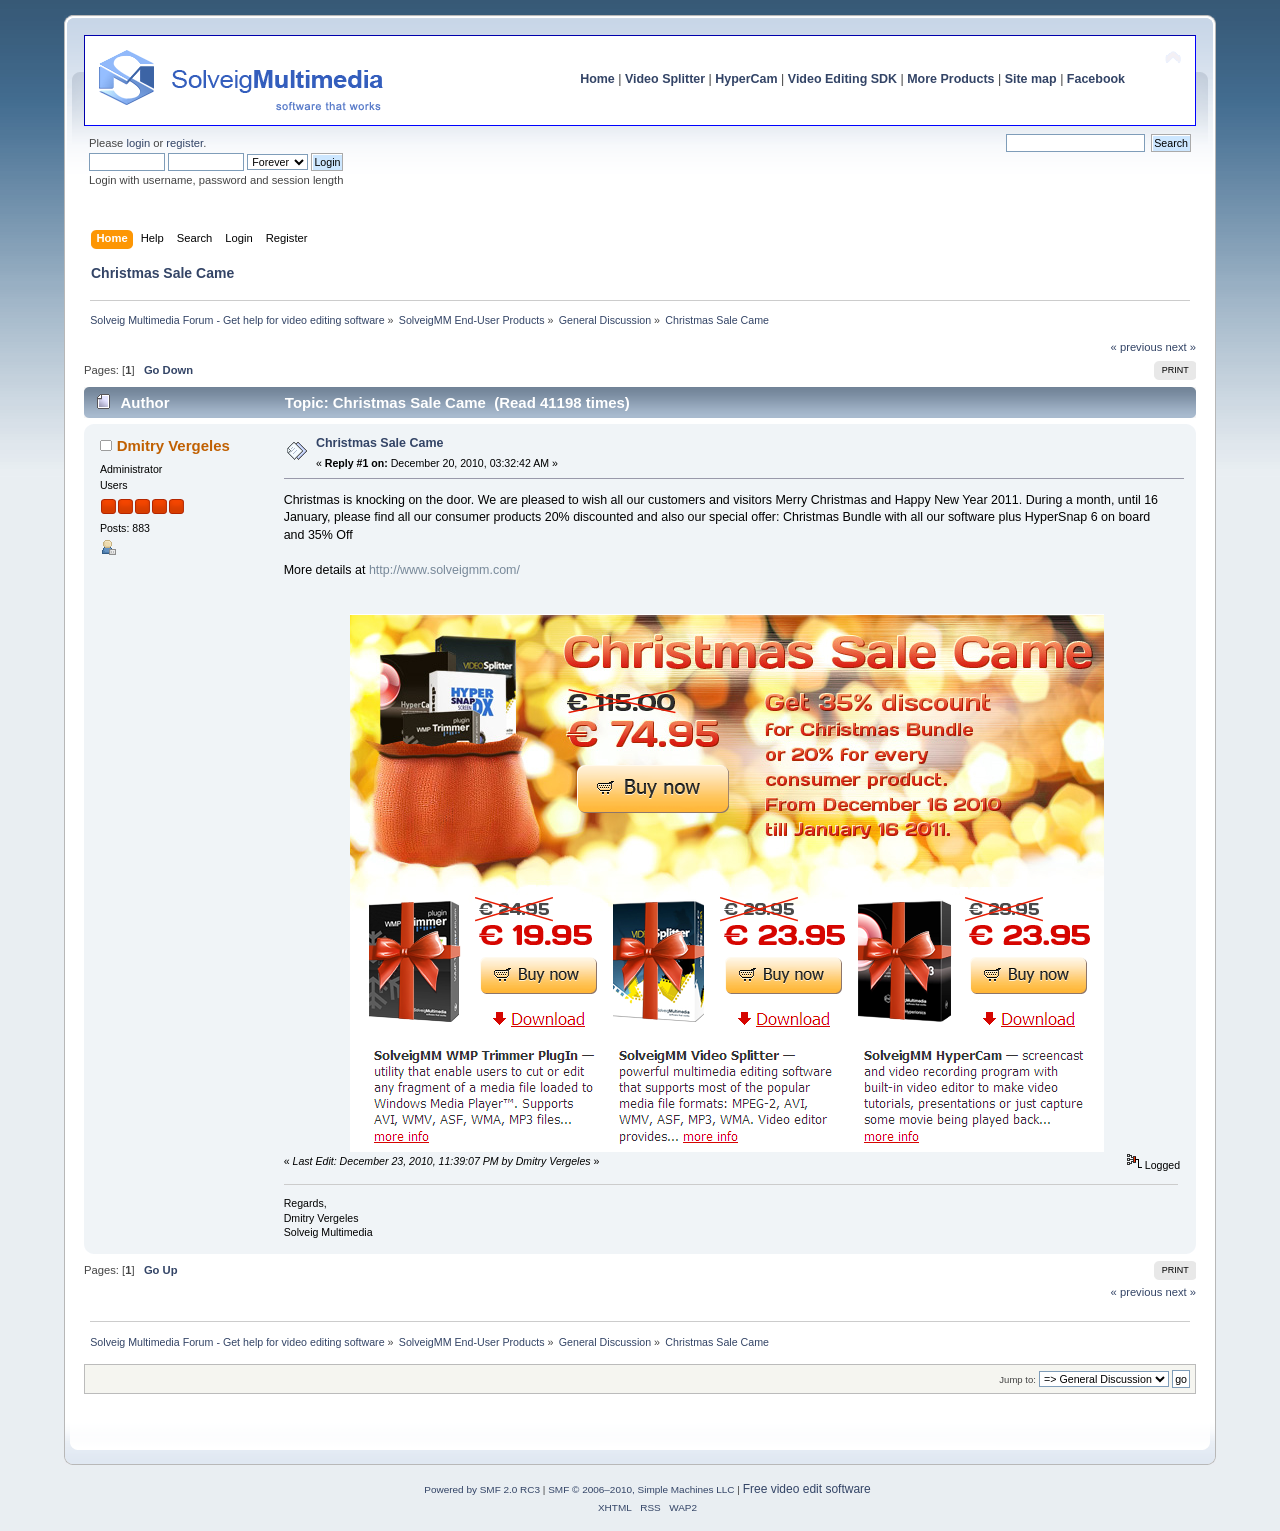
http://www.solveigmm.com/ (444, 570)
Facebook (1096, 79)
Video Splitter (665, 79)
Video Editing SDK (842, 79)
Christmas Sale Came (380, 443)
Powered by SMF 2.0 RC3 (482, 1489)
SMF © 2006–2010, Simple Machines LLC (641, 1489)
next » (1180, 347)
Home (597, 79)
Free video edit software (807, 1489)
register (184, 143)
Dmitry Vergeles (173, 445)
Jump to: (1017, 1379)
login (138, 143)
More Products (950, 79)
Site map (1031, 79)
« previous (1137, 347)
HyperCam (746, 79)
